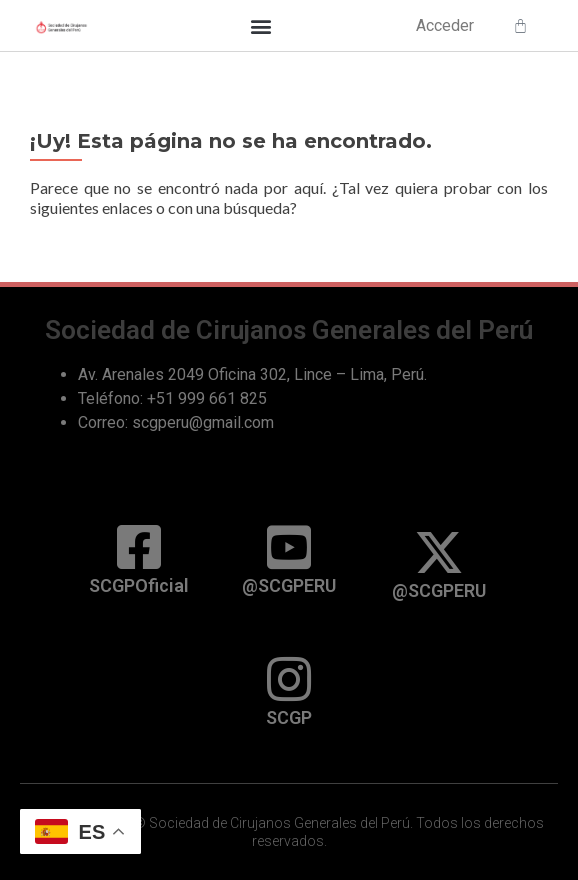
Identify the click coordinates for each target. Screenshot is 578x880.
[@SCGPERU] (289, 547)
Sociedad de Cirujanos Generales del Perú (289, 330)
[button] (260, 25)
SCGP (289, 717)
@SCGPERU (289, 585)
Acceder (445, 25)
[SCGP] (289, 679)
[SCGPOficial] (139, 547)
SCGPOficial (139, 585)
